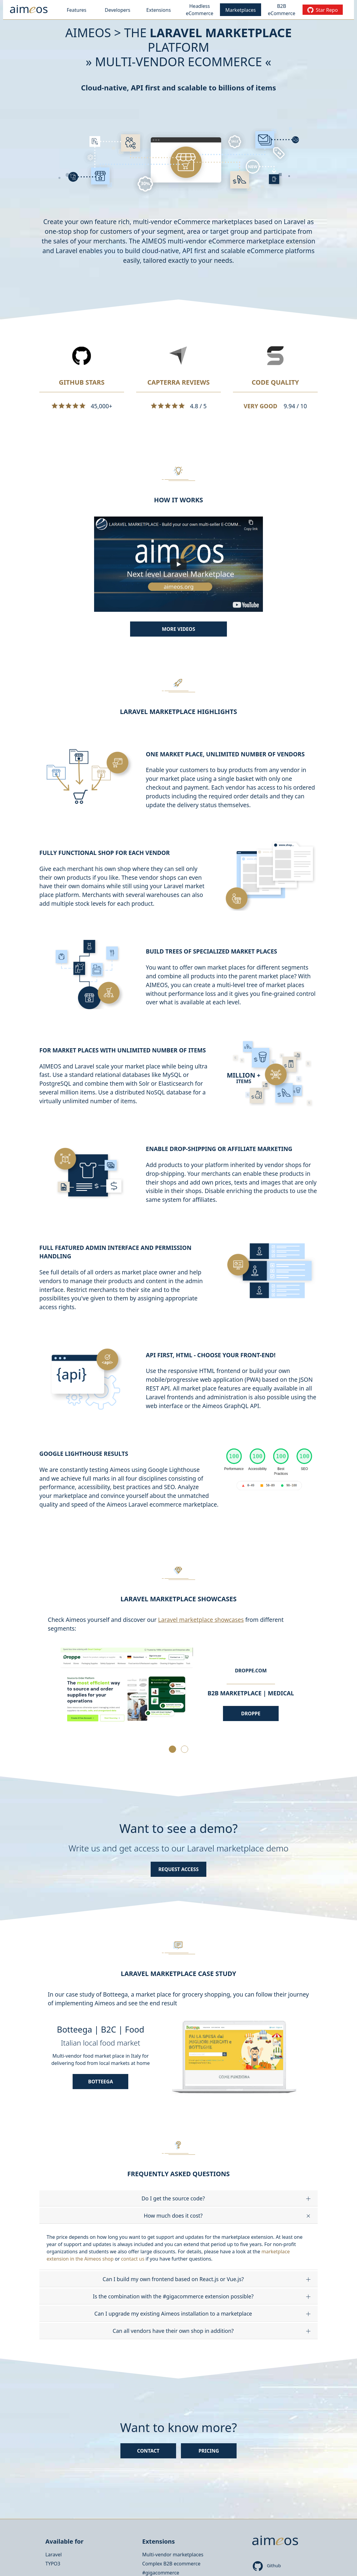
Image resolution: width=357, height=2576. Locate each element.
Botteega (100, 2081)
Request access (179, 1869)
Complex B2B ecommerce (171, 2563)
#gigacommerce (160, 2572)
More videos (178, 629)
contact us (132, 2258)
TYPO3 (52, 2563)
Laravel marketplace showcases (201, 1620)
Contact (148, 2450)
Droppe (250, 1713)
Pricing (208, 2450)
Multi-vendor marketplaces (172, 2554)
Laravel (53, 2554)
